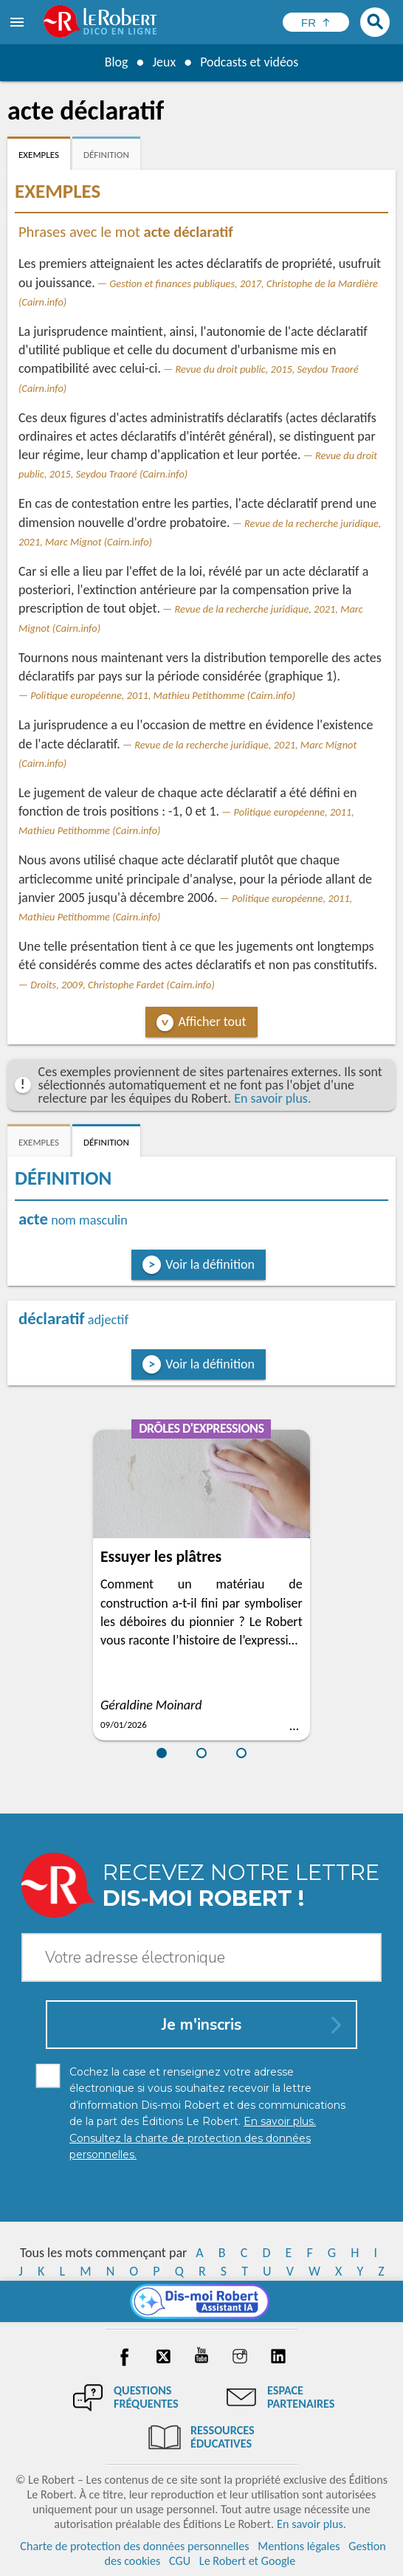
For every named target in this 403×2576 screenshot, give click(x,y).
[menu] (18, 22)
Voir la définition (210, 1264)
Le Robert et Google (247, 2561)
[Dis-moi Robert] (202, 2301)
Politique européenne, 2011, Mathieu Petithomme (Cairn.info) (162, 695)
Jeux (164, 62)
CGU (179, 2561)
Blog (116, 62)
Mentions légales (299, 2546)
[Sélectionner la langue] (316, 22)
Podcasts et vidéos (249, 62)
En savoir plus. (272, 1098)
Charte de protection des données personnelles (134, 2546)
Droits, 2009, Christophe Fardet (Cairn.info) (122, 984)
